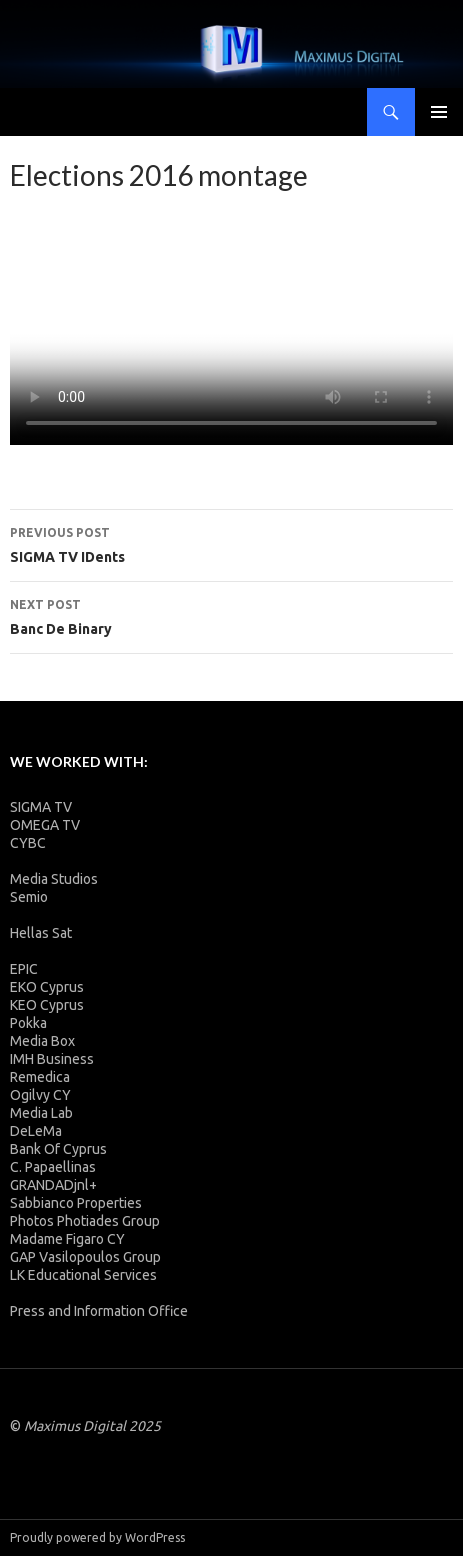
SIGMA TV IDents (231, 543)
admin (70, 195)
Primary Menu (439, 112)
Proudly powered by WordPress (97, 1537)
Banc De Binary (231, 615)
